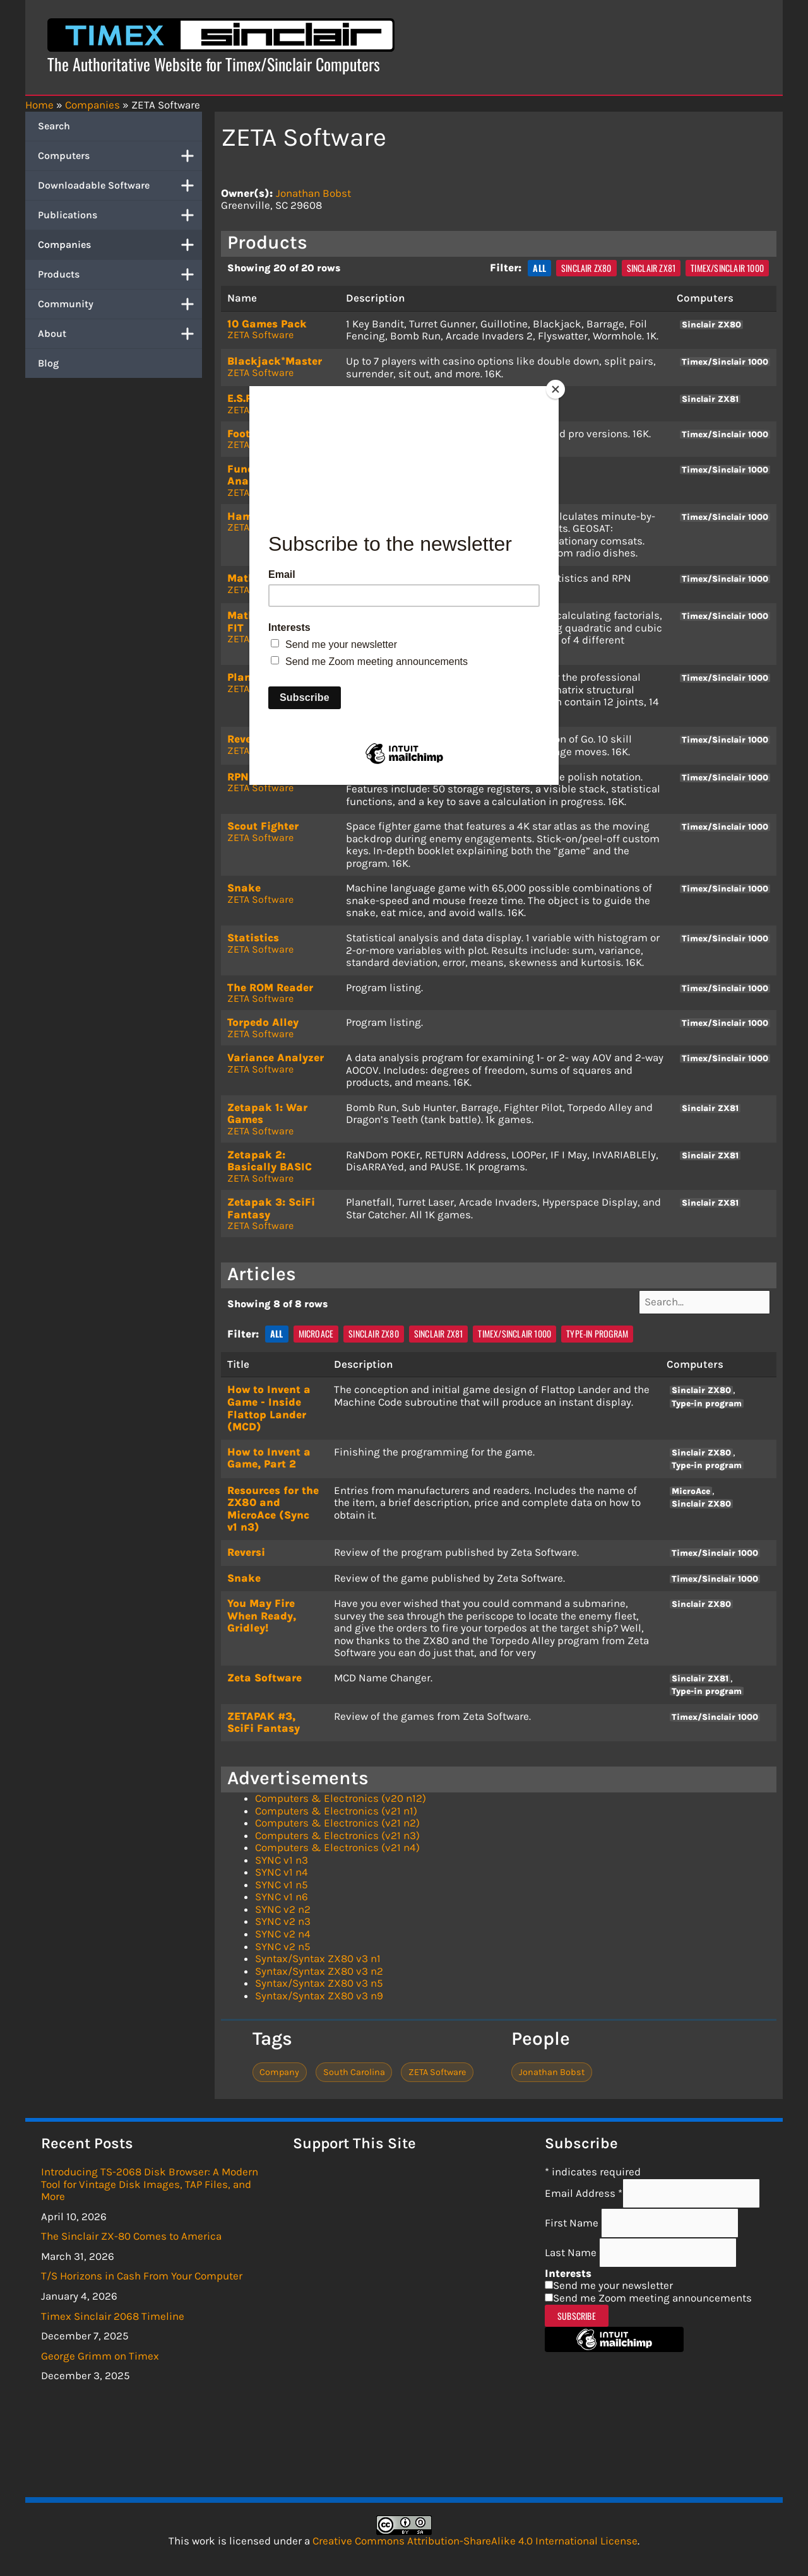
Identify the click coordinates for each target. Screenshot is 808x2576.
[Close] (555, 389)
